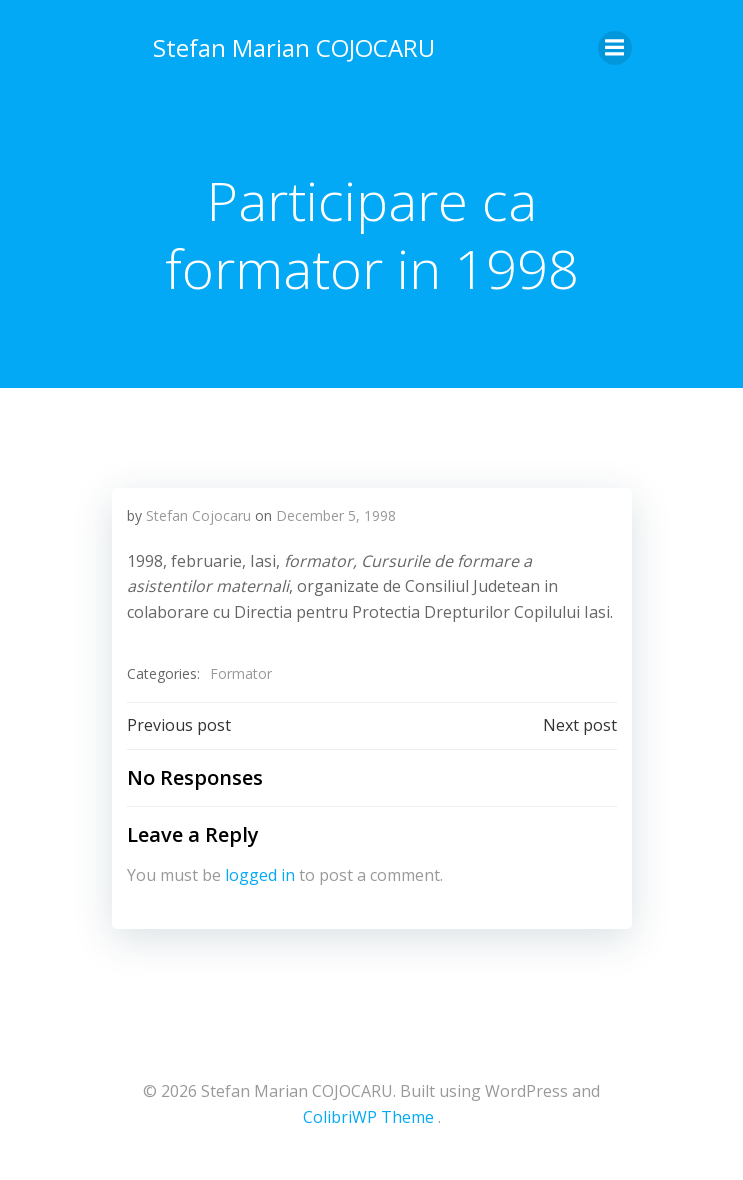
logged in (260, 875)
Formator (241, 673)
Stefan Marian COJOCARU (294, 47)
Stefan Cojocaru (198, 515)
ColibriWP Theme (368, 1117)
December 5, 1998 (336, 515)
